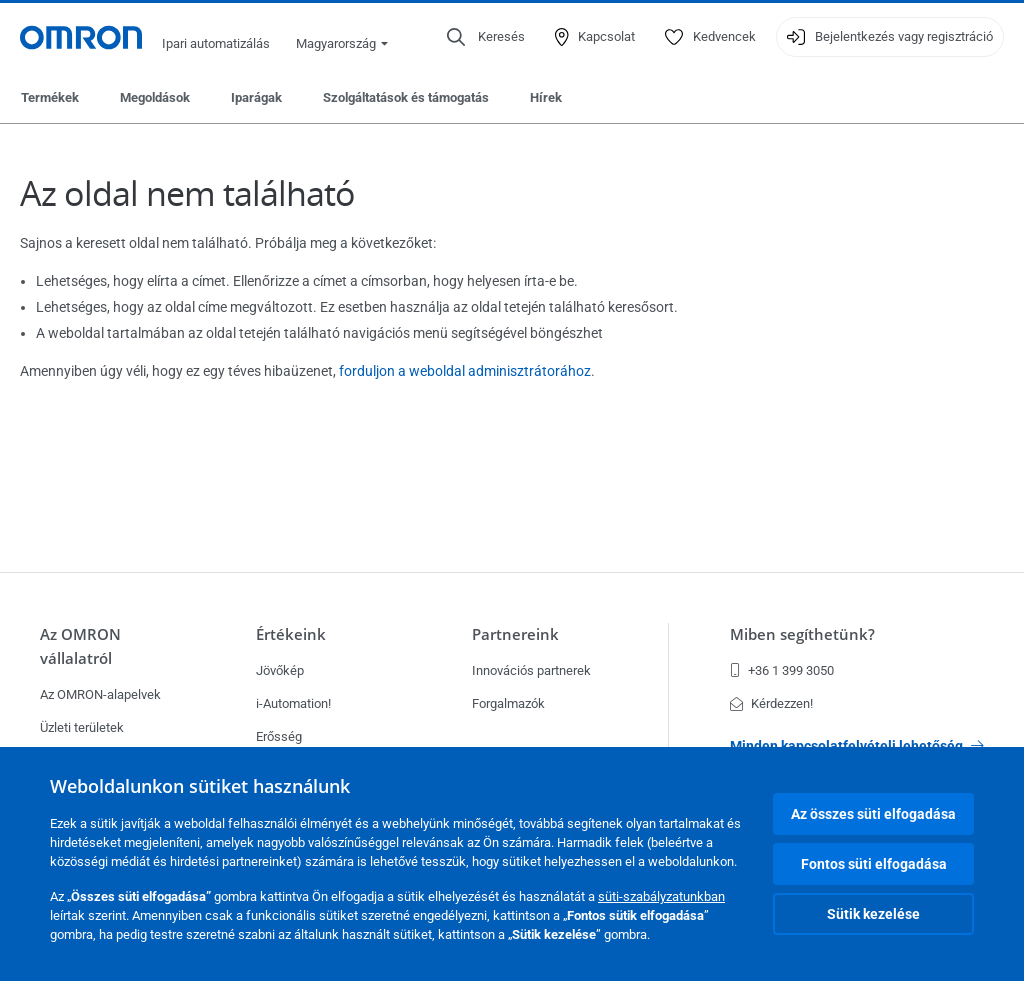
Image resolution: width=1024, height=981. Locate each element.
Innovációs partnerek (531, 670)
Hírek (546, 97)
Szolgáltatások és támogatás (406, 97)
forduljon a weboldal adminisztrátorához (465, 371)
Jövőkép (280, 670)
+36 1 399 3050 (782, 670)
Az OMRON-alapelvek (100, 694)
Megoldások (155, 97)
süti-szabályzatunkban (661, 896)
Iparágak (256, 97)
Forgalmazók (508, 703)
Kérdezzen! (771, 703)
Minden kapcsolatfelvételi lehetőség (857, 746)
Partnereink (515, 634)
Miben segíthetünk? (802, 634)
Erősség (279, 736)
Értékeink (291, 634)
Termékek (50, 97)
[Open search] (486, 37)
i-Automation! (293, 703)
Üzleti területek (82, 727)
